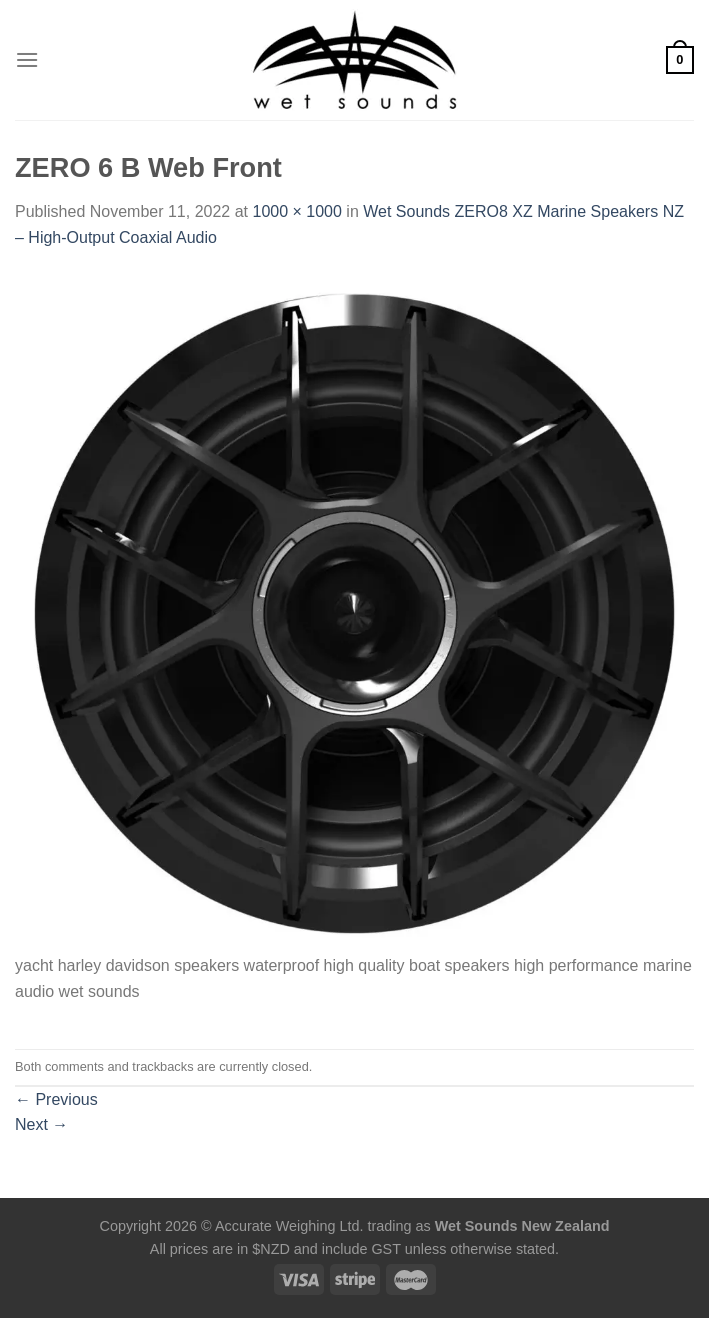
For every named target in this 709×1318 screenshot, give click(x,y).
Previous (56, 1099)
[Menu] (27, 59)
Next (41, 1124)
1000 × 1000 (296, 211)
